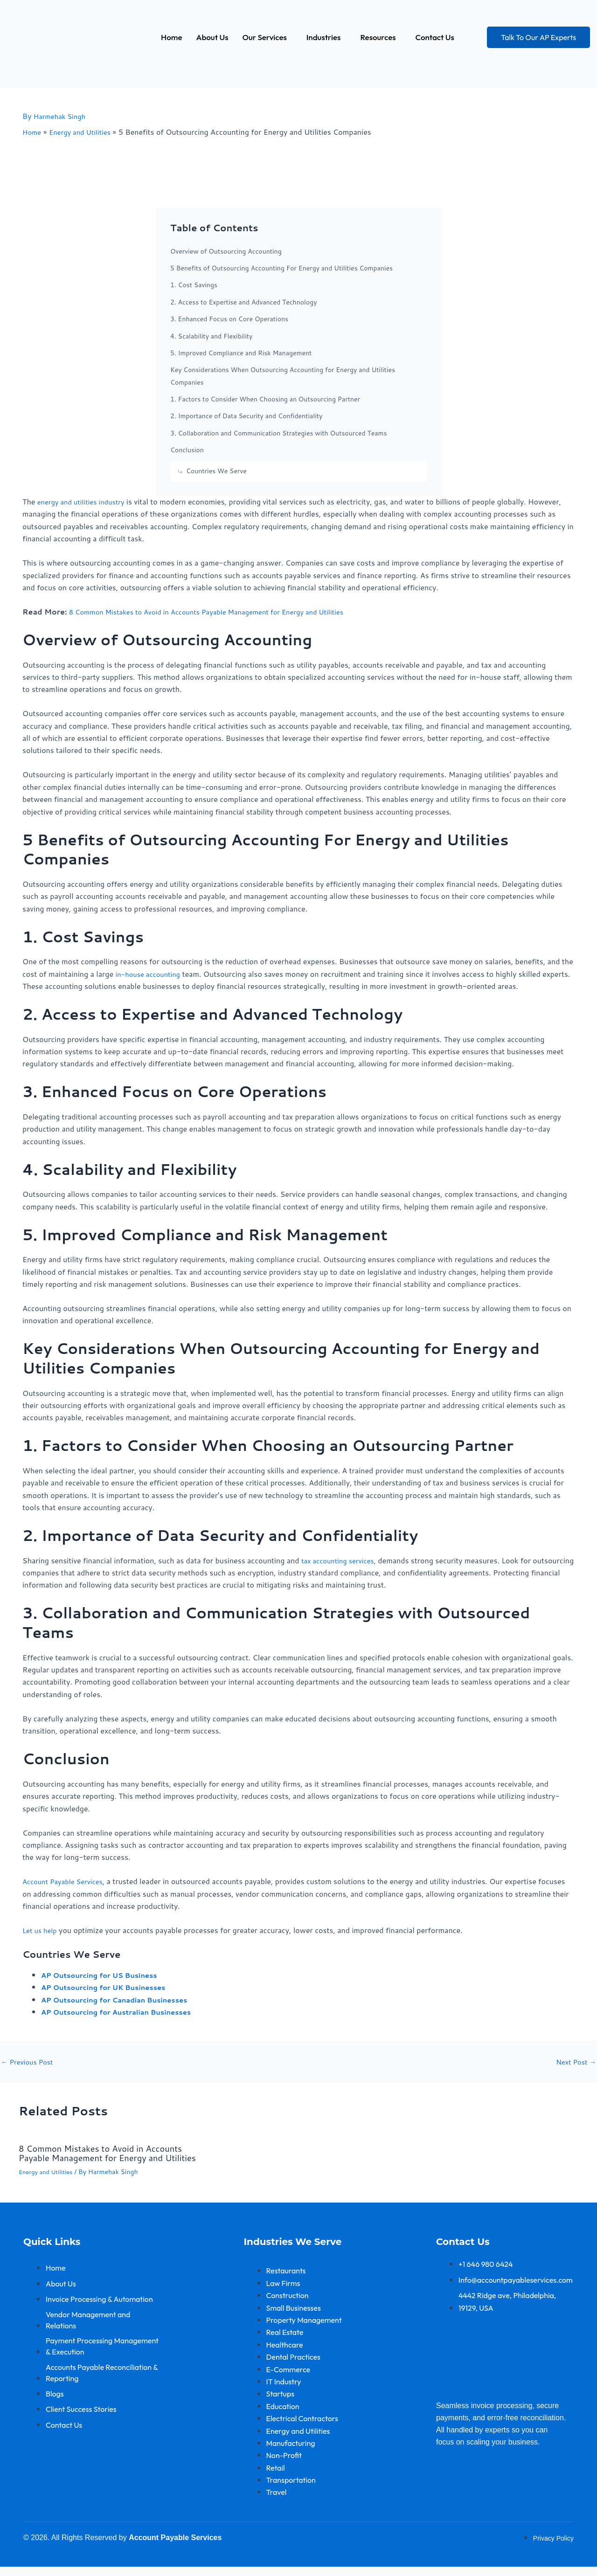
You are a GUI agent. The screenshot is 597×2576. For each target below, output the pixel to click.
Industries (323, 37)
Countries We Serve (216, 471)
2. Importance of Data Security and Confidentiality (246, 416)
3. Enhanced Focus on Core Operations (229, 319)
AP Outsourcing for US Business (104, 1974)
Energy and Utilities (48, 2181)
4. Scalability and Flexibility (211, 336)
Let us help (41, 1930)
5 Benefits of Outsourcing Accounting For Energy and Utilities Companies (281, 268)
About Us (212, 37)
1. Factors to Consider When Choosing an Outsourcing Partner (265, 399)
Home (171, 37)
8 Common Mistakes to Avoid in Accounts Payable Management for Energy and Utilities (219, 611)
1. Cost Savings (193, 285)
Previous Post (29, 2061)
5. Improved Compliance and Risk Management (241, 353)
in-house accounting (151, 973)
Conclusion (187, 450)
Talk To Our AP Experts (538, 37)
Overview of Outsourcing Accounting (226, 251)
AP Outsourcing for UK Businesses (109, 1987)
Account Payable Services (66, 1881)
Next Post (574, 2061)
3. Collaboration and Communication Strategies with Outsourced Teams (278, 433)
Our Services (265, 37)
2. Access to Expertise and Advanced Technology (243, 302)
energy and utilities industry (85, 501)
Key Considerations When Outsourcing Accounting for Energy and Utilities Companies (282, 376)
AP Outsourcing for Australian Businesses (123, 2011)
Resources (378, 37)
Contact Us (435, 37)
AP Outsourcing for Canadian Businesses (121, 1999)
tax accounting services (341, 1560)
